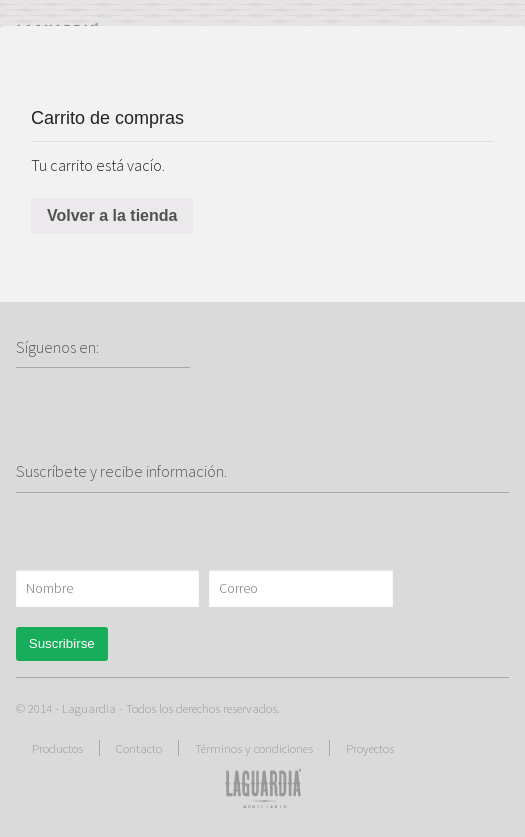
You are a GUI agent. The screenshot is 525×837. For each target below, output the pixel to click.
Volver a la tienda (112, 215)
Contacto (139, 748)
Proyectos (370, 748)
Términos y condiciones (254, 748)
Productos (57, 748)
